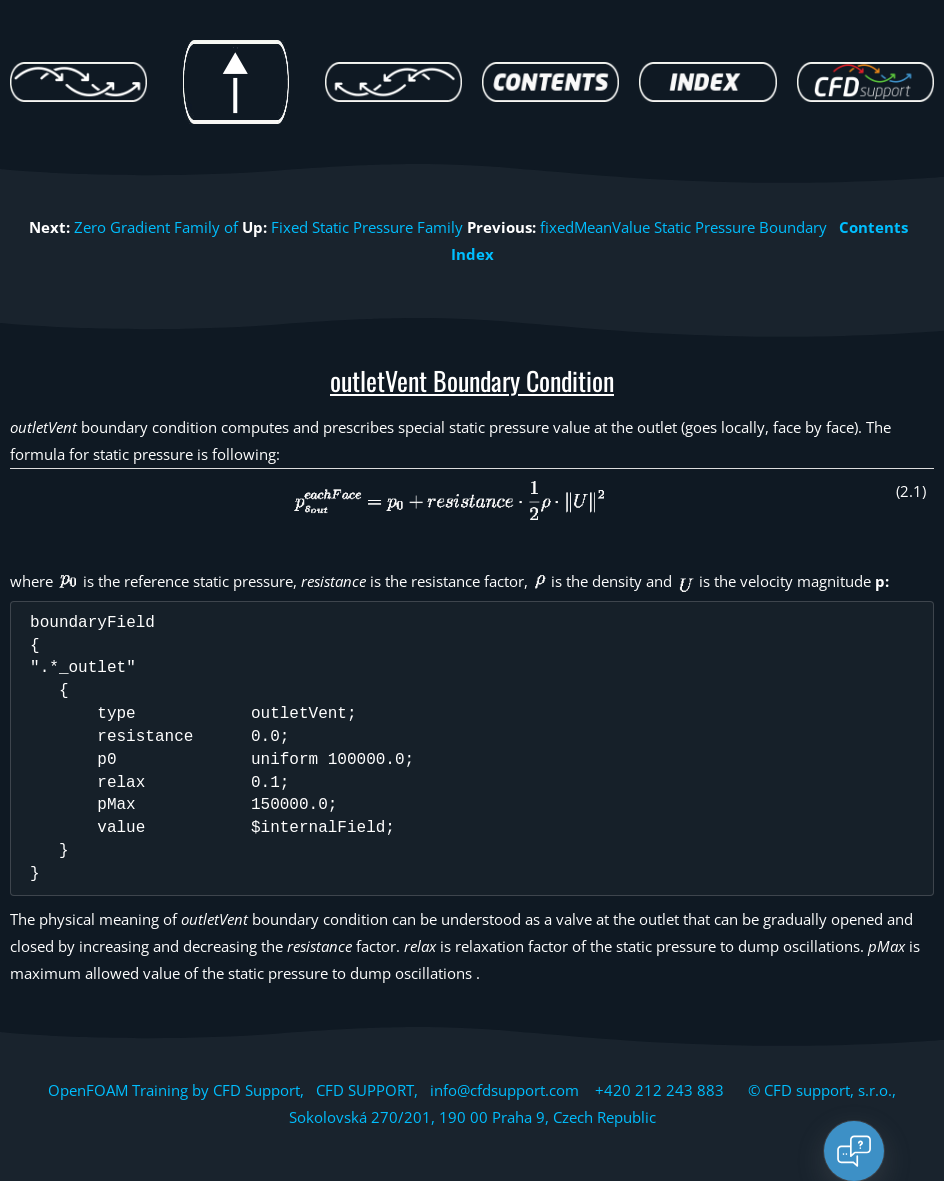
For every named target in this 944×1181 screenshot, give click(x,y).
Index (472, 254)
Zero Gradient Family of (156, 227)
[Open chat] (854, 1151)
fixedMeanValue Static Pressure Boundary (683, 227)
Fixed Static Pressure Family (367, 227)
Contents (873, 227)
